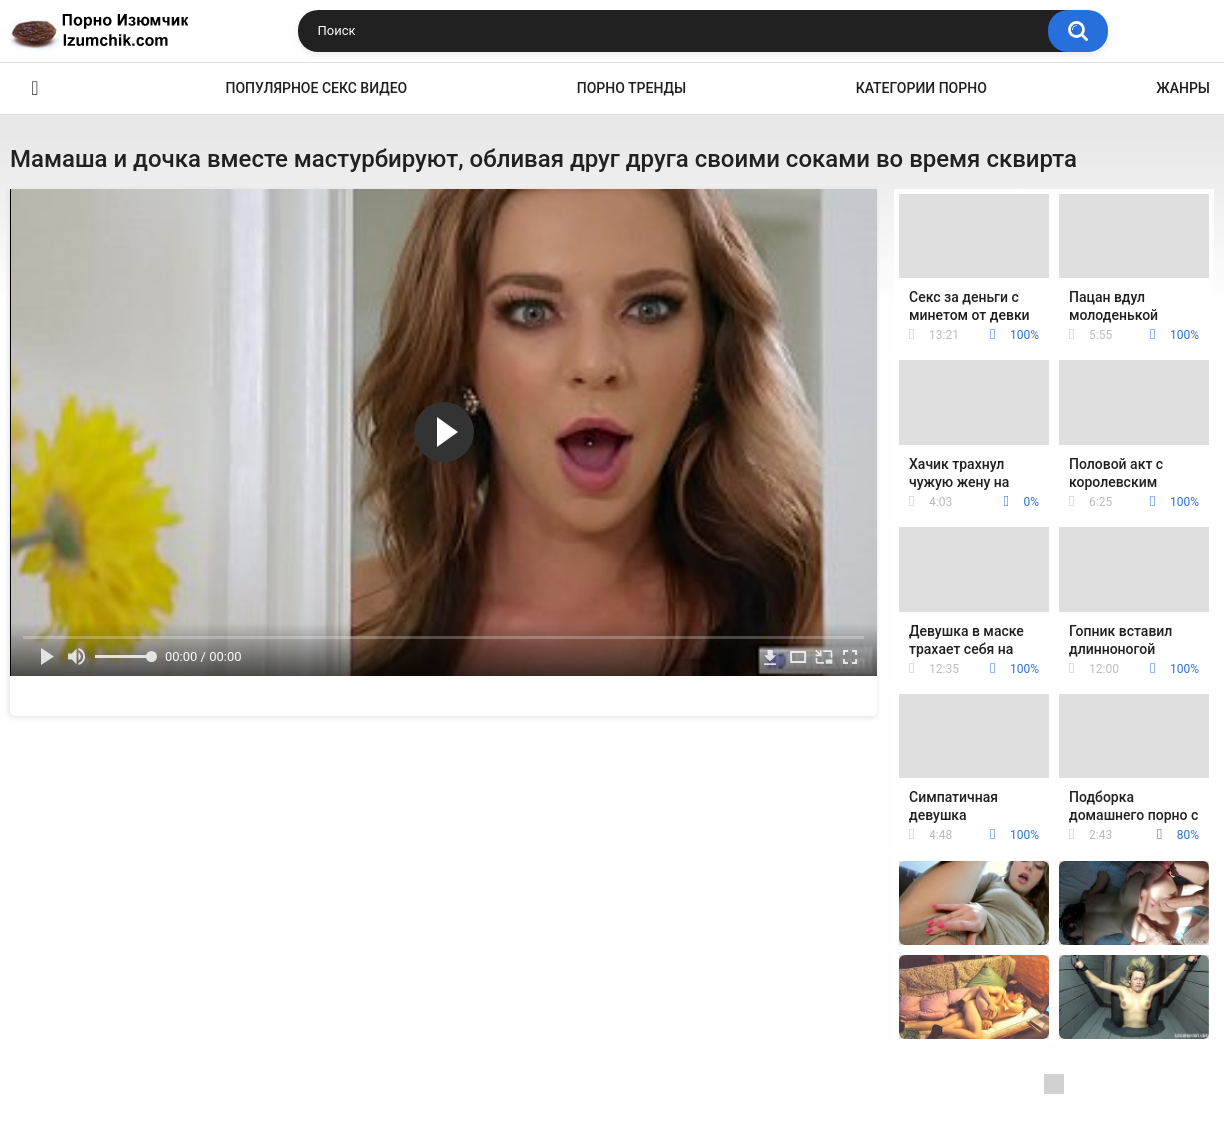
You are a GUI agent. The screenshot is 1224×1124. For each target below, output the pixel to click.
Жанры (1183, 88)
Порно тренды (631, 88)
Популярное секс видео (317, 88)
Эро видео (35, 88)
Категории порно (921, 88)
